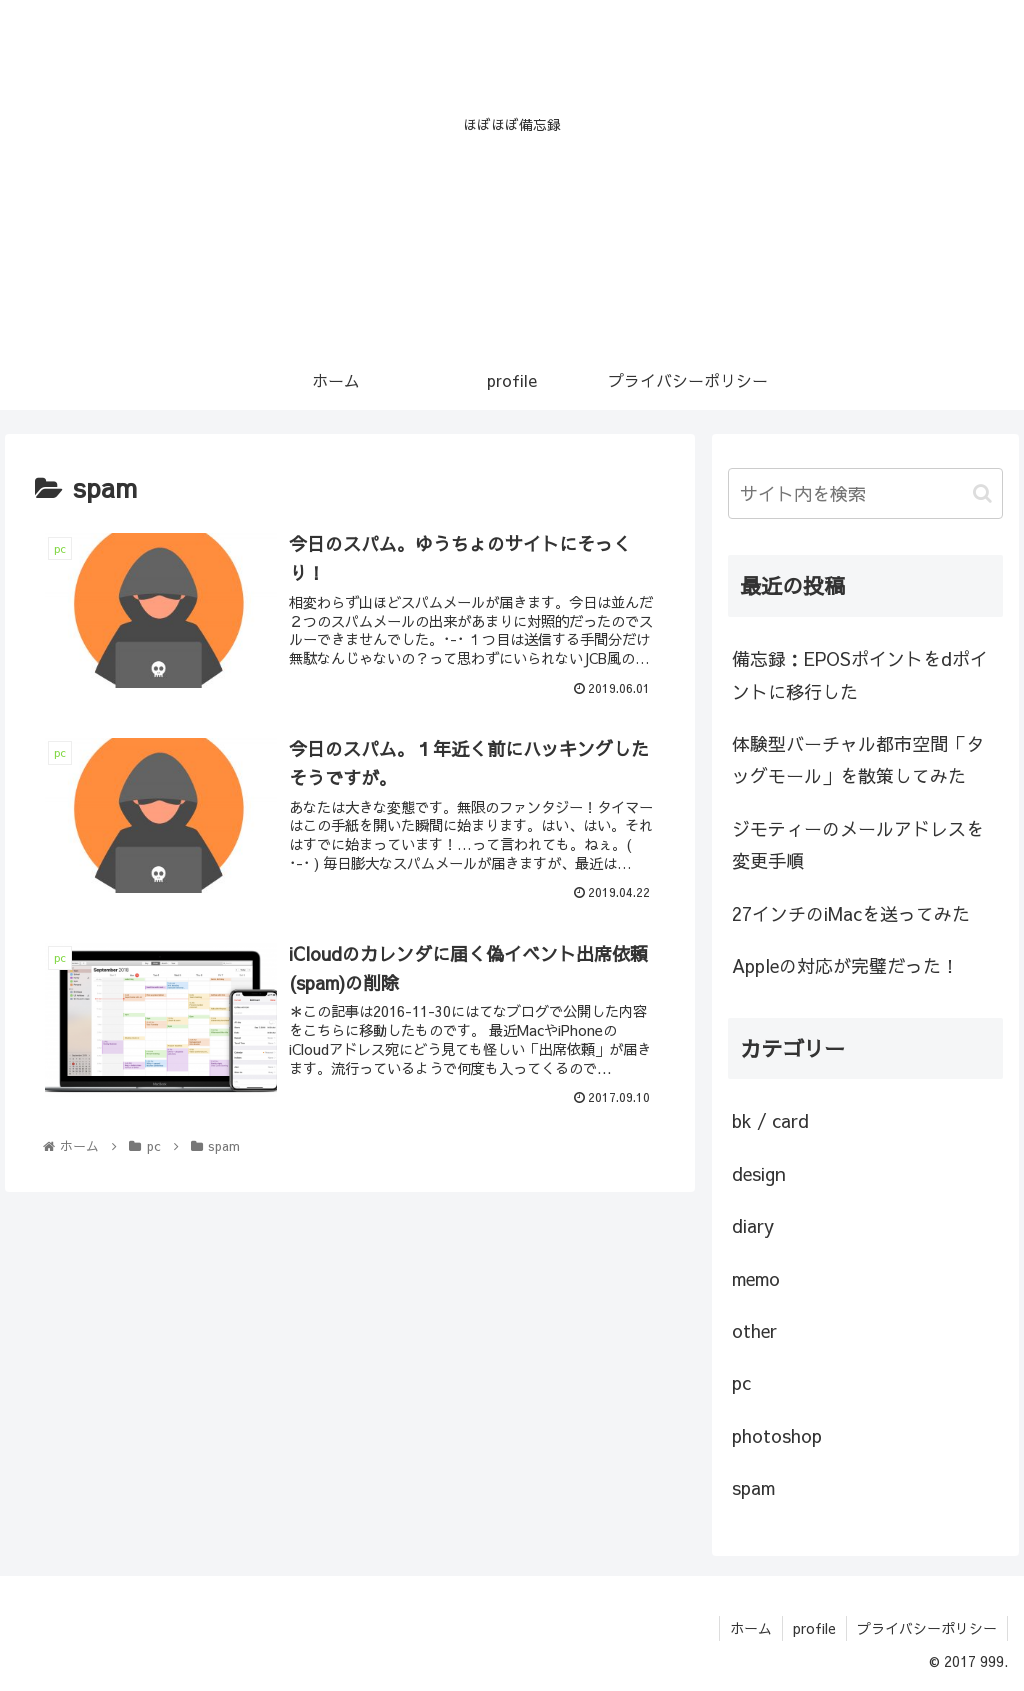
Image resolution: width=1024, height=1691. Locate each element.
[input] (865, 493)
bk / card (770, 1120)
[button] (982, 493)
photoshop (777, 1435)
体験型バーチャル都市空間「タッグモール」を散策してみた (858, 759)
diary (753, 1225)
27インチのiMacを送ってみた (851, 913)
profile (814, 1628)
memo (756, 1278)
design (759, 1173)
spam (753, 1487)
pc (741, 1382)
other (754, 1330)
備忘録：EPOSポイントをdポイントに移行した (860, 674)
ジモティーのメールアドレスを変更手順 (858, 844)
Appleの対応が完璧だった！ (845, 965)
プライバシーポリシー (927, 1628)
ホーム (751, 1628)
